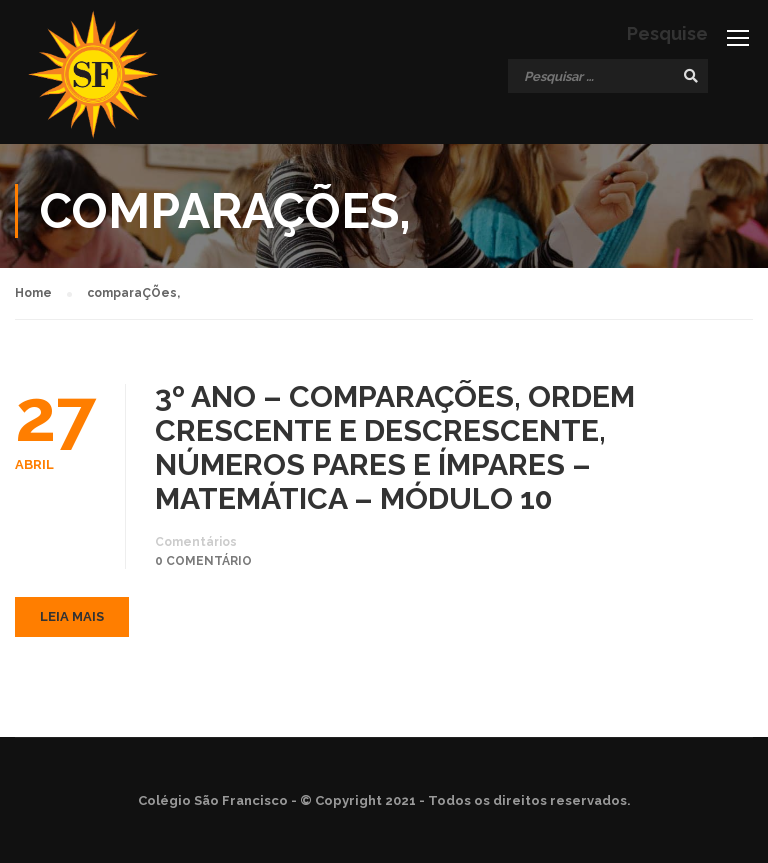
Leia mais (72, 616)
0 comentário (203, 561)
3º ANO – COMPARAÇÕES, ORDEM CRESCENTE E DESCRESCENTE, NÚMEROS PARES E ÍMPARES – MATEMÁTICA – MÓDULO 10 (395, 448)
